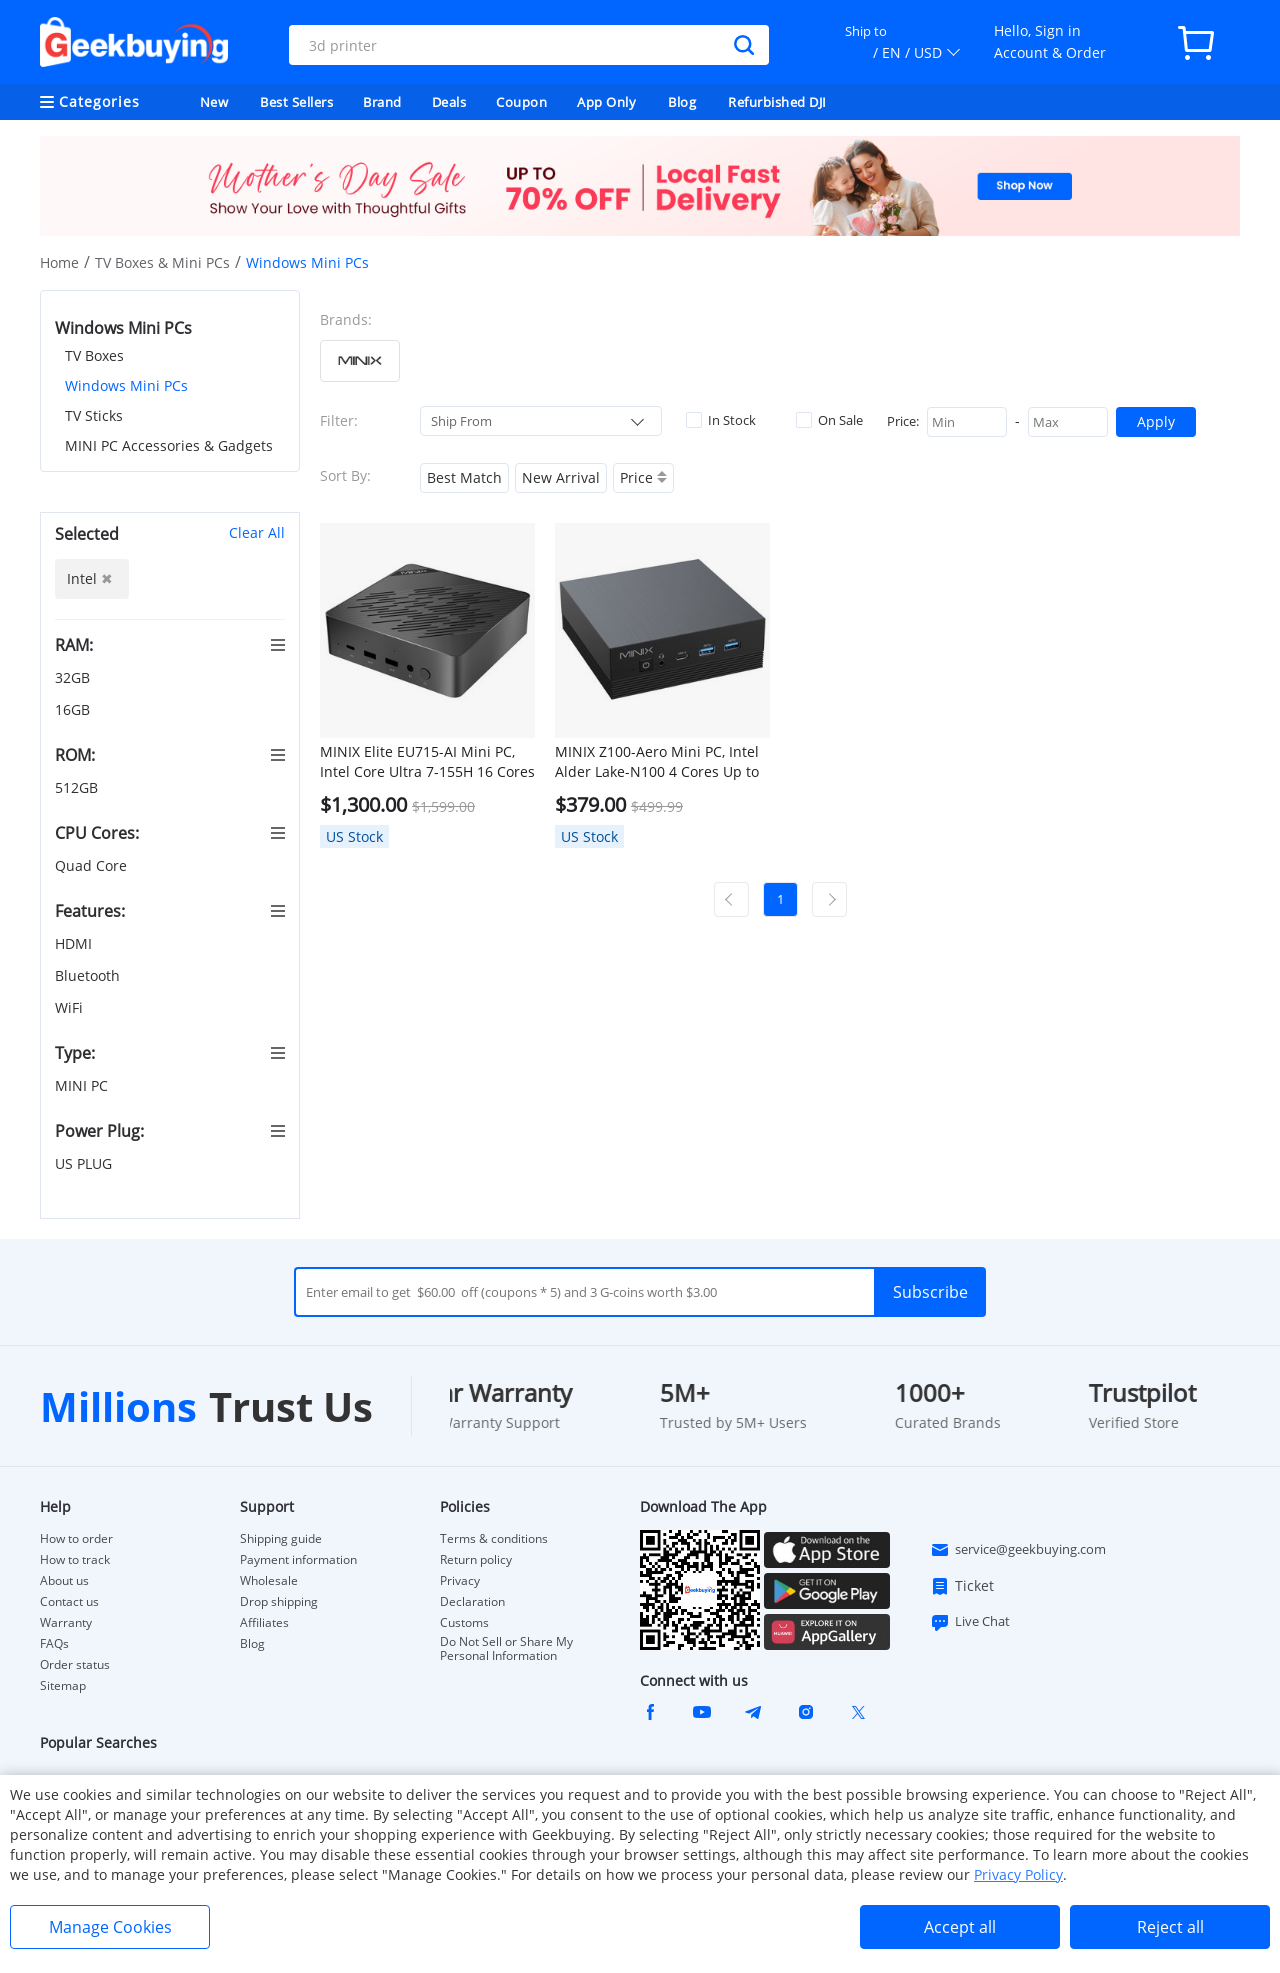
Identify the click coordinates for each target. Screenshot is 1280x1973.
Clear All (257, 532)
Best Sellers (296, 102)
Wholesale (269, 1581)
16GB (74, 709)
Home (59, 262)
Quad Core (93, 865)
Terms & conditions (494, 1539)
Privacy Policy (1018, 1874)
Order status (75, 1665)
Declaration (472, 1602)
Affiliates (264, 1623)
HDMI (75, 943)
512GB (78, 787)
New (214, 102)
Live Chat (970, 1622)
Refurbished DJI (777, 102)
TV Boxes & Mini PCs (162, 262)
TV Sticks (94, 415)
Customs (464, 1623)
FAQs (54, 1644)
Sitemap (63, 1685)
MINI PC (83, 1085)
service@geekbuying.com (1018, 1550)
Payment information (298, 1560)
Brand (382, 102)
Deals (449, 102)
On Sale (829, 420)
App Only (606, 102)
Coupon (521, 102)
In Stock (721, 420)
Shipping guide (281, 1539)
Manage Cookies (110, 1927)
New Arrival (561, 477)
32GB (74, 677)
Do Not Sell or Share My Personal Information (506, 1649)
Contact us (69, 1602)
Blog (682, 102)
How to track (75, 1560)
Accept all (960, 1927)
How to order (76, 1539)
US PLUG (85, 1163)
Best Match (464, 477)
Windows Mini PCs (126, 385)
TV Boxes (94, 355)
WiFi (71, 1007)
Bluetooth (89, 975)
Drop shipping (279, 1602)
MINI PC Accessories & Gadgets (169, 445)
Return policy (476, 1560)
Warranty (66, 1623)
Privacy (460, 1581)
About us (64, 1581)
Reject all (1170, 1927)
